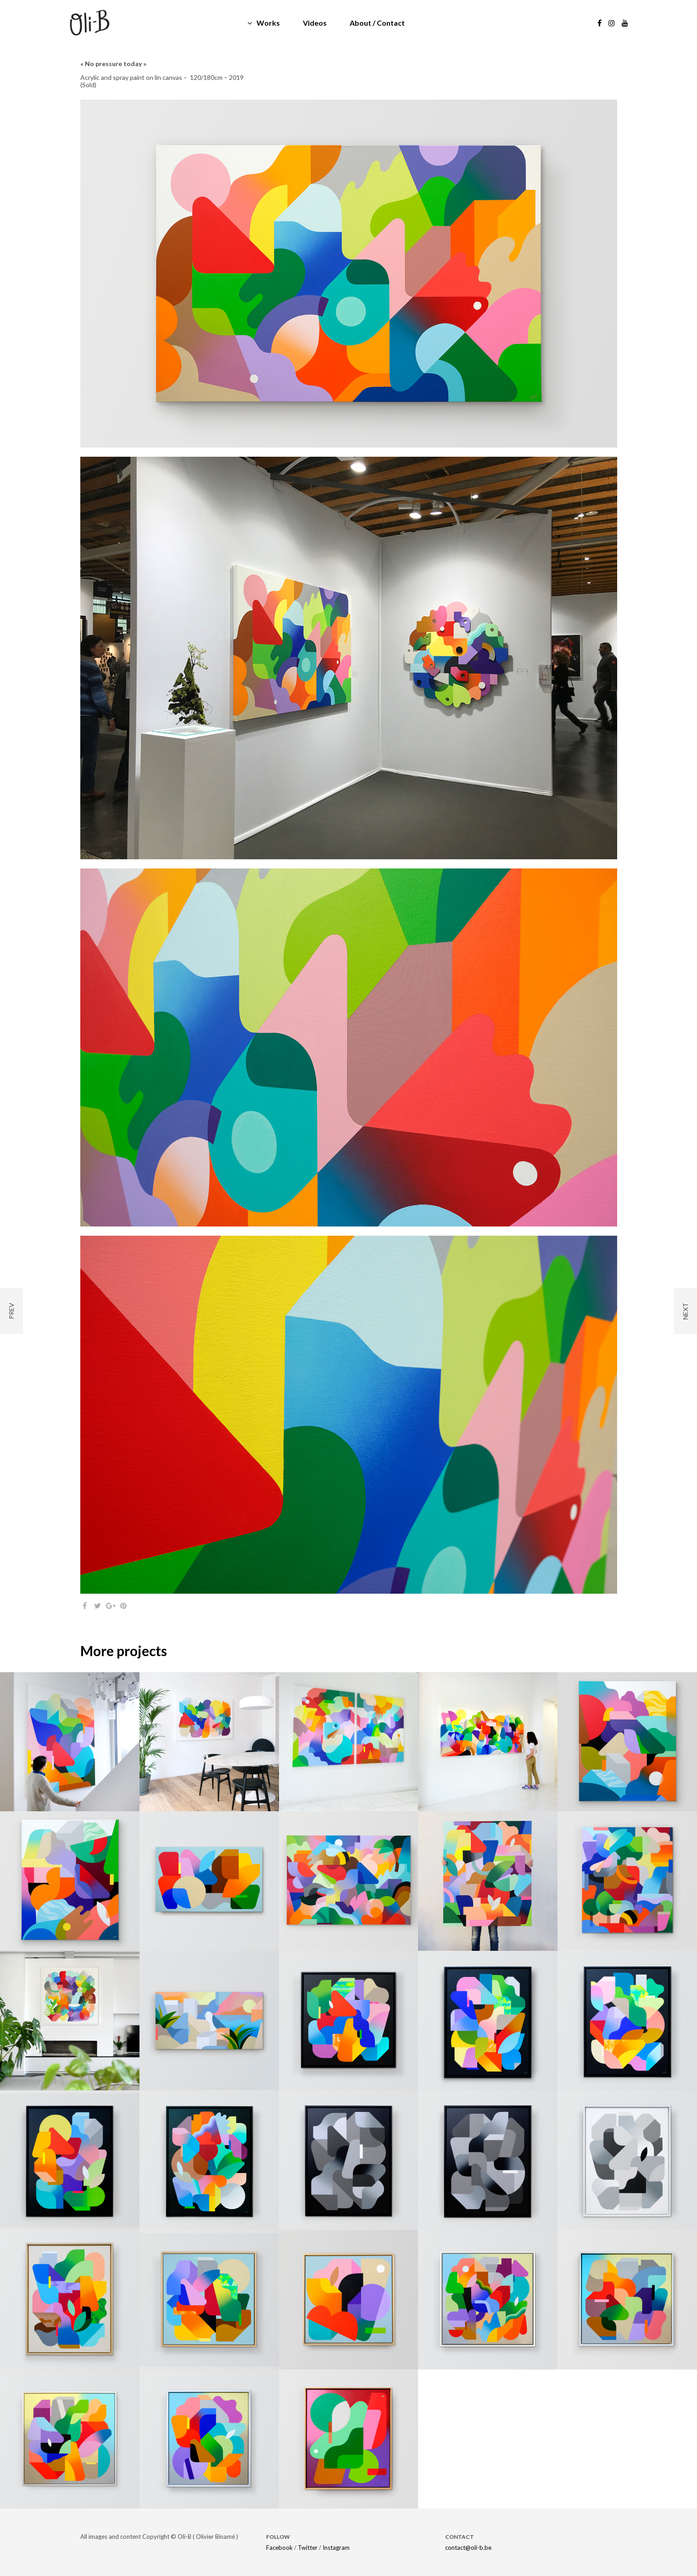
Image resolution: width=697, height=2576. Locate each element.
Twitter (308, 2547)
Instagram (336, 2547)
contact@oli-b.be (468, 2547)
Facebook (279, 2547)
